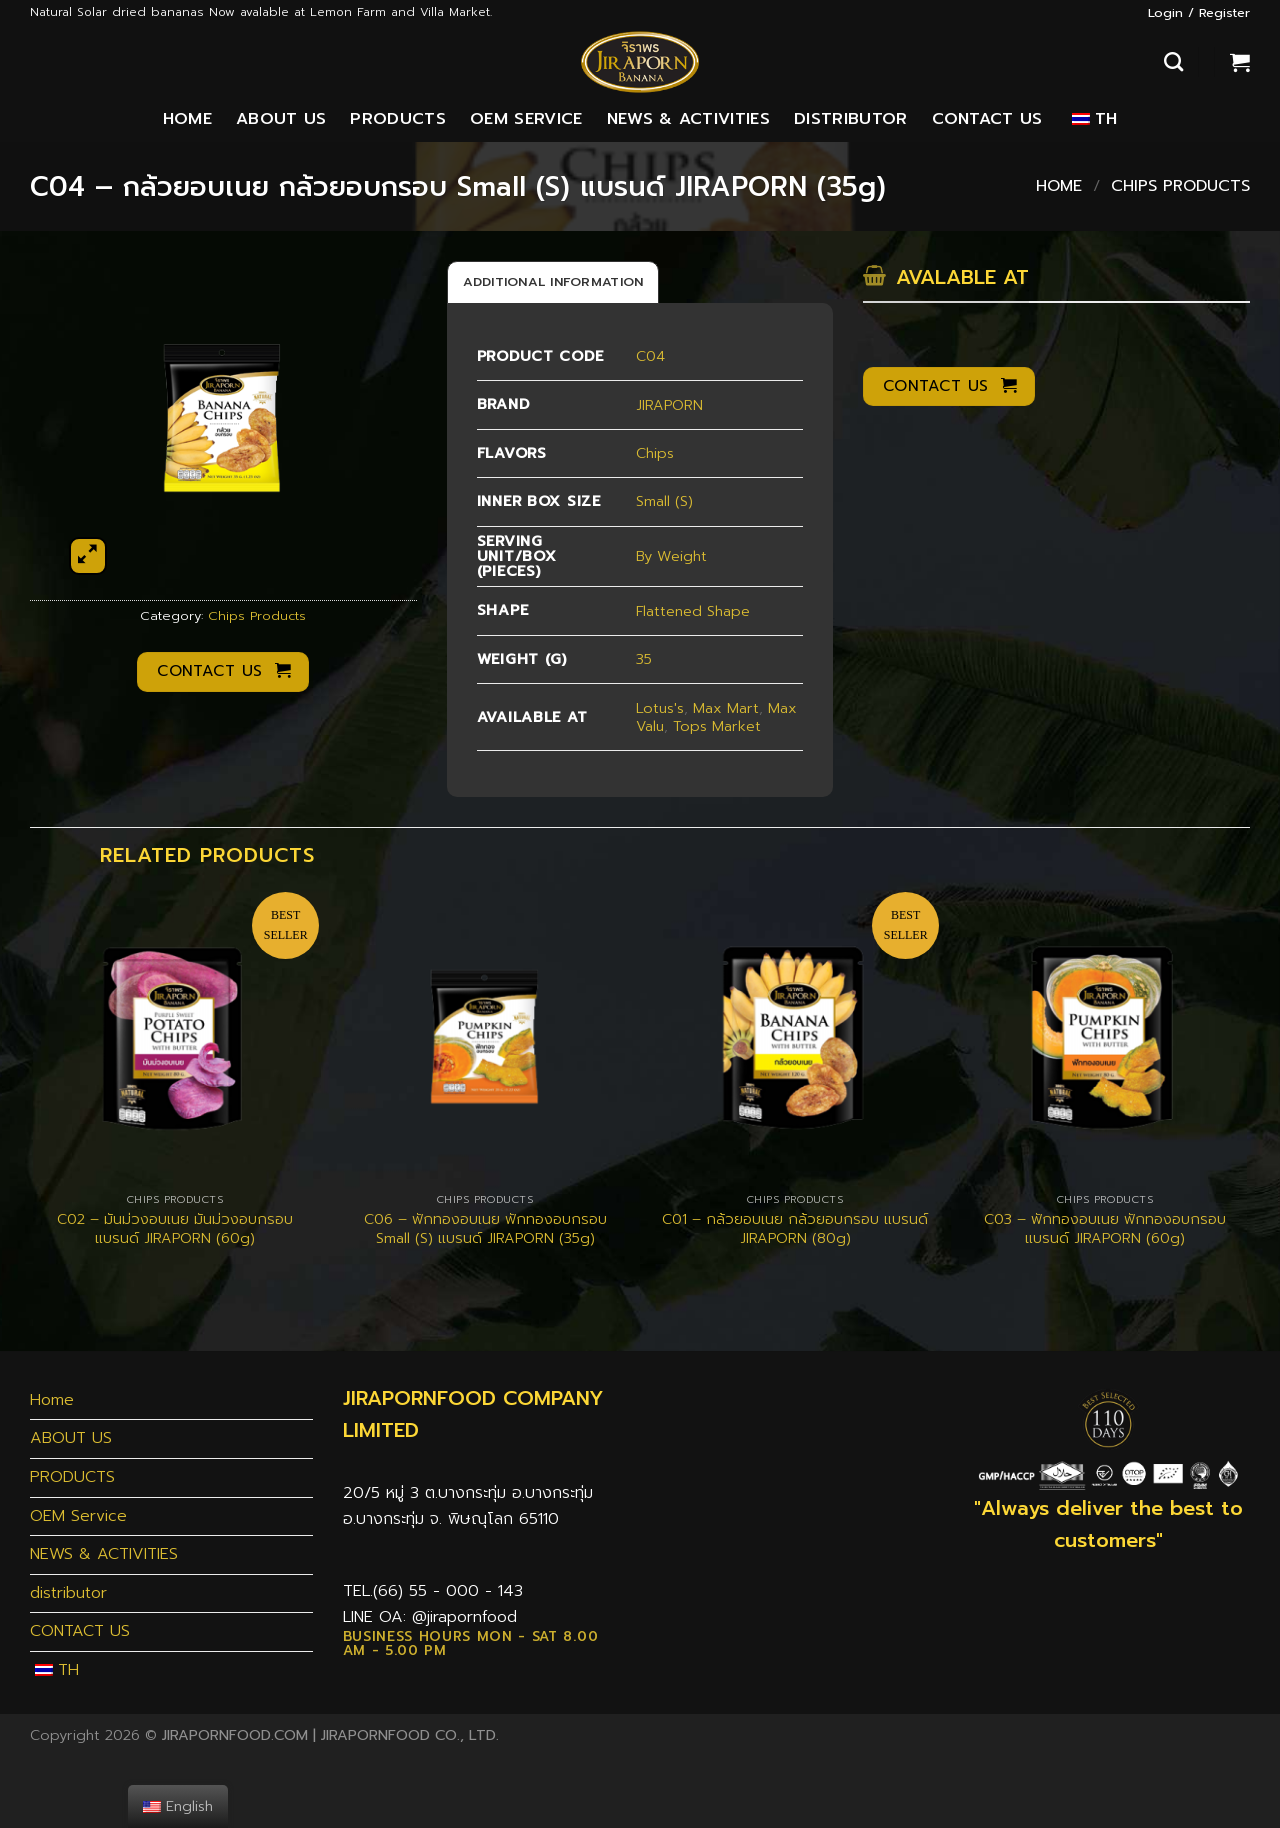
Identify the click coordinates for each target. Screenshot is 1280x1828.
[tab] (553, 282)
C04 (650, 356)
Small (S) (664, 501)
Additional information (553, 281)
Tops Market (717, 726)
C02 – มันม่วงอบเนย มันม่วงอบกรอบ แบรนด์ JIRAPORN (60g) (175, 1228)
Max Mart (726, 708)
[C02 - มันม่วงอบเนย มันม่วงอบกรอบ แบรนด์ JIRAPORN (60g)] (175, 1037)
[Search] (1173, 61)
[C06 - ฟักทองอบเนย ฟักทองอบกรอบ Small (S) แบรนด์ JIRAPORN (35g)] (485, 1037)
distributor (851, 119)
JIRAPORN (669, 405)
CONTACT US (987, 119)
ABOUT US (281, 119)
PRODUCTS (398, 119)
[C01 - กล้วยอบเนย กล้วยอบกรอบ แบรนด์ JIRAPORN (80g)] (795, 1037)
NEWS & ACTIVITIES (688, 119)
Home (187, 119)
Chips (655, 453)
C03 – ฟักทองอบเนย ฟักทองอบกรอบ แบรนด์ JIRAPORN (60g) (1105, 1228)
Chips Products (1180, 186)
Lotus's (660, 708)
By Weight (671, 556)
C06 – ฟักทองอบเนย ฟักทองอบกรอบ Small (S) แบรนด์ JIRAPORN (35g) (485, 1228)
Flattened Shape (693, 611)
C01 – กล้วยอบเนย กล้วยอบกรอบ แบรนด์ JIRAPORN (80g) (795, 1228)
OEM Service (526, 119)
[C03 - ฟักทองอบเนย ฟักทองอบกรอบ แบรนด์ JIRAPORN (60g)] (1105, 1037)
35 (644, 659)
